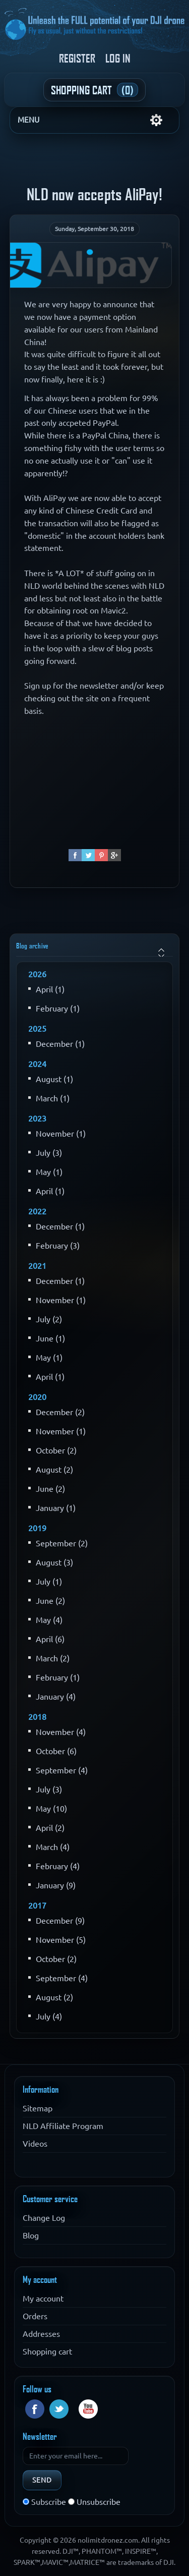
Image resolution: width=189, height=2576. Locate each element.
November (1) (61, 1133)
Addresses (41, 2333)
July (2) (49, 1319)
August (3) (54, 1562)
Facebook (34, 2409)
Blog (31, 2235)
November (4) (61, 1732)
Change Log (44, 2217)
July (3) (49, 1152)
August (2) (54, 1469)
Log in (118, 58)
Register (77, 58)
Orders (35, 2316)
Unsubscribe (98, 2501)
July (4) (49, 2016)
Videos (35, 2143)
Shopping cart (47, 2351)
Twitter (59, 2409)
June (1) (50, 1338)
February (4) (58, 1866)
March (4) (53, 1847)
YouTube (88, 2409)
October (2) (56, 1450)
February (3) (58, 1245)
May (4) (49, 1620)
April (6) (50, 1639)
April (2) (50, 1827)
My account (43, 2298)
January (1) (56, 1508)
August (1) (54, 1079)
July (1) (49, 1581)
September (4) (62, 1770)
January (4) (56, 1696)
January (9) (56, 1885)
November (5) (61, 1939)
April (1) (50, 989)
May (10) (51, 1808)
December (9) (60, 1920)
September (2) (62, 1543)
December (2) (60, 1412)
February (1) (58, 1008)
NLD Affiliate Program (63, 2126)
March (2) (53, 1658)
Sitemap (37, 2108)
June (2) (50, 1488)
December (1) (60, 1043)
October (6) (56, 1751)
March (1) (53, 1098)
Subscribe (48, 2501)
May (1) (49, 1172)
